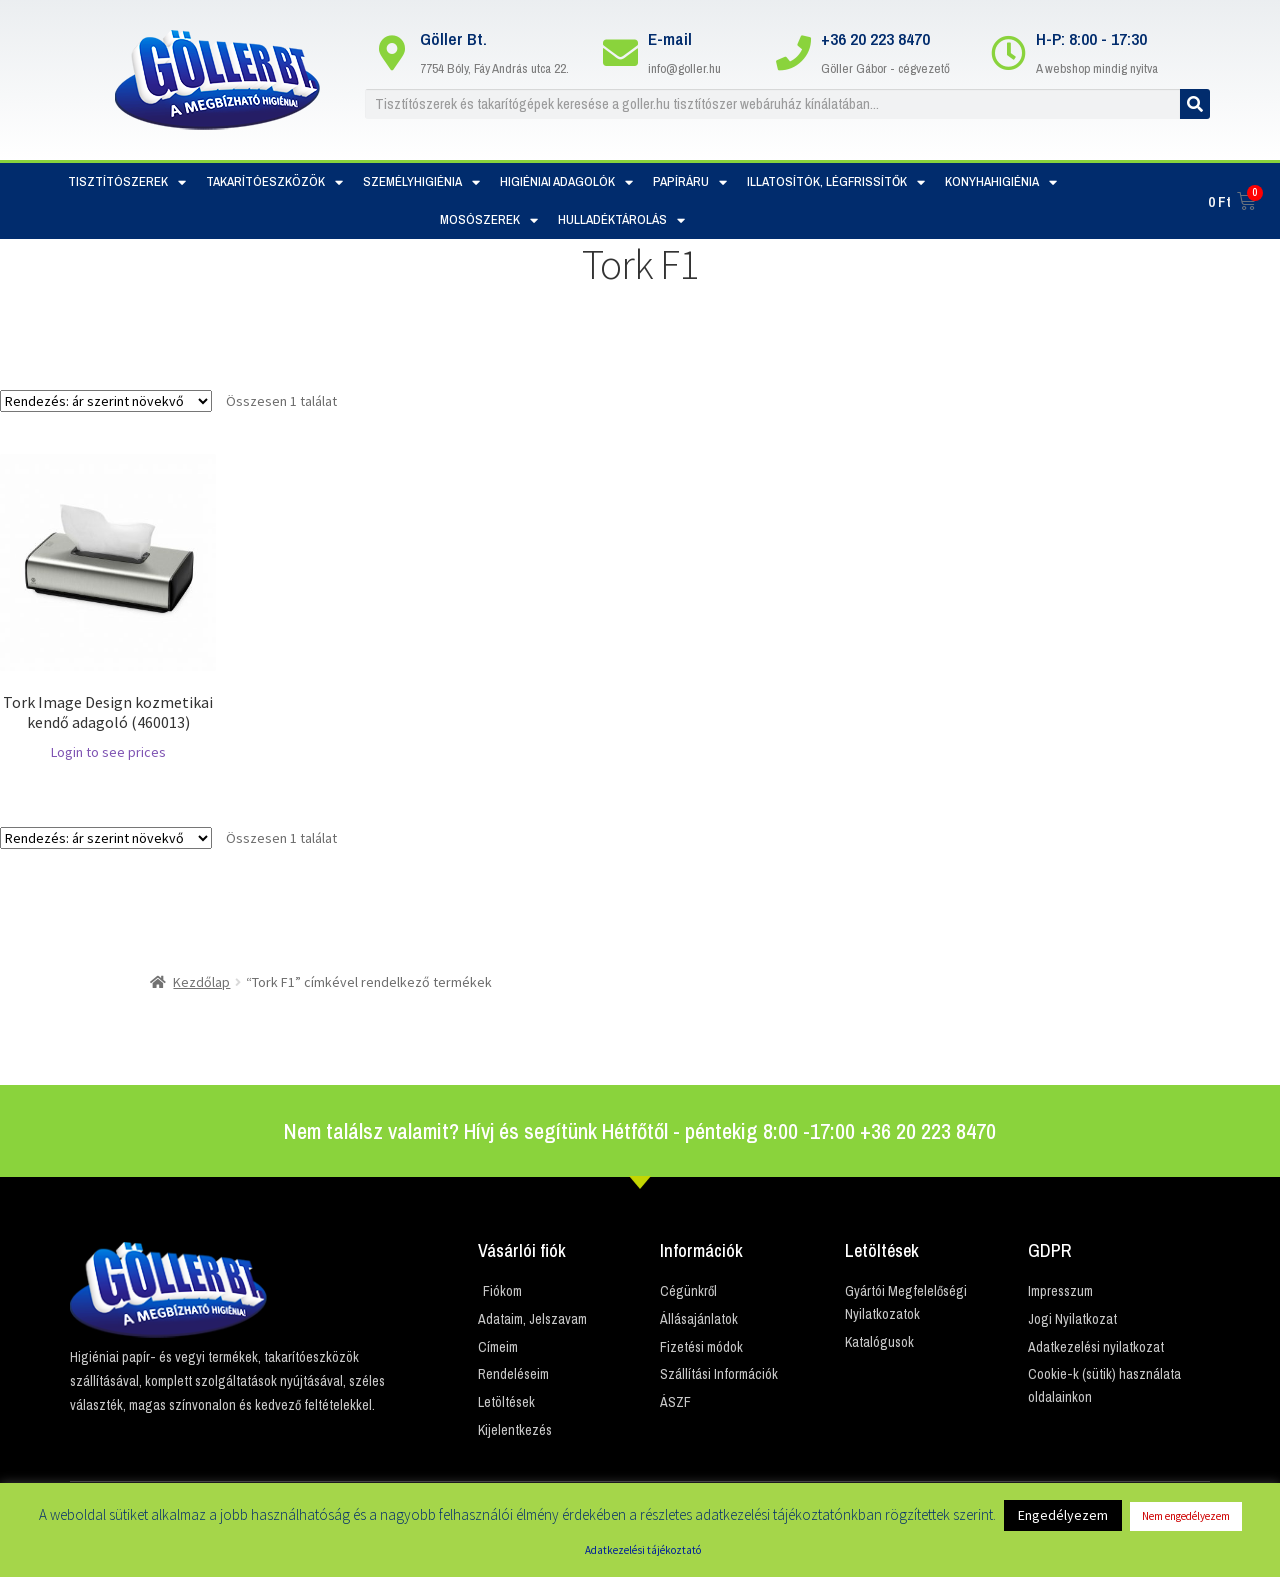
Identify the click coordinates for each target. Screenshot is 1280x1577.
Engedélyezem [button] (1063, 1515)
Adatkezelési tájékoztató (643, 1550)
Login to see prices (108, 752)
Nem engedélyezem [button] (1186, 1516)
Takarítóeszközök (274, 182)
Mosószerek (489, 220)
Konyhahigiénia (1001, 182)
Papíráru (690, 182)
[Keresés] (1195, 104)
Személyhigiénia (421, 182)
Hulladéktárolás (621, 220)
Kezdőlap (201, 982)
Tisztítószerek (127, 182)
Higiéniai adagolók (566, 182)
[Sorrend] (106, 401)
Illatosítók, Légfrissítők (836, 182)
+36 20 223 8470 (875, 38)
